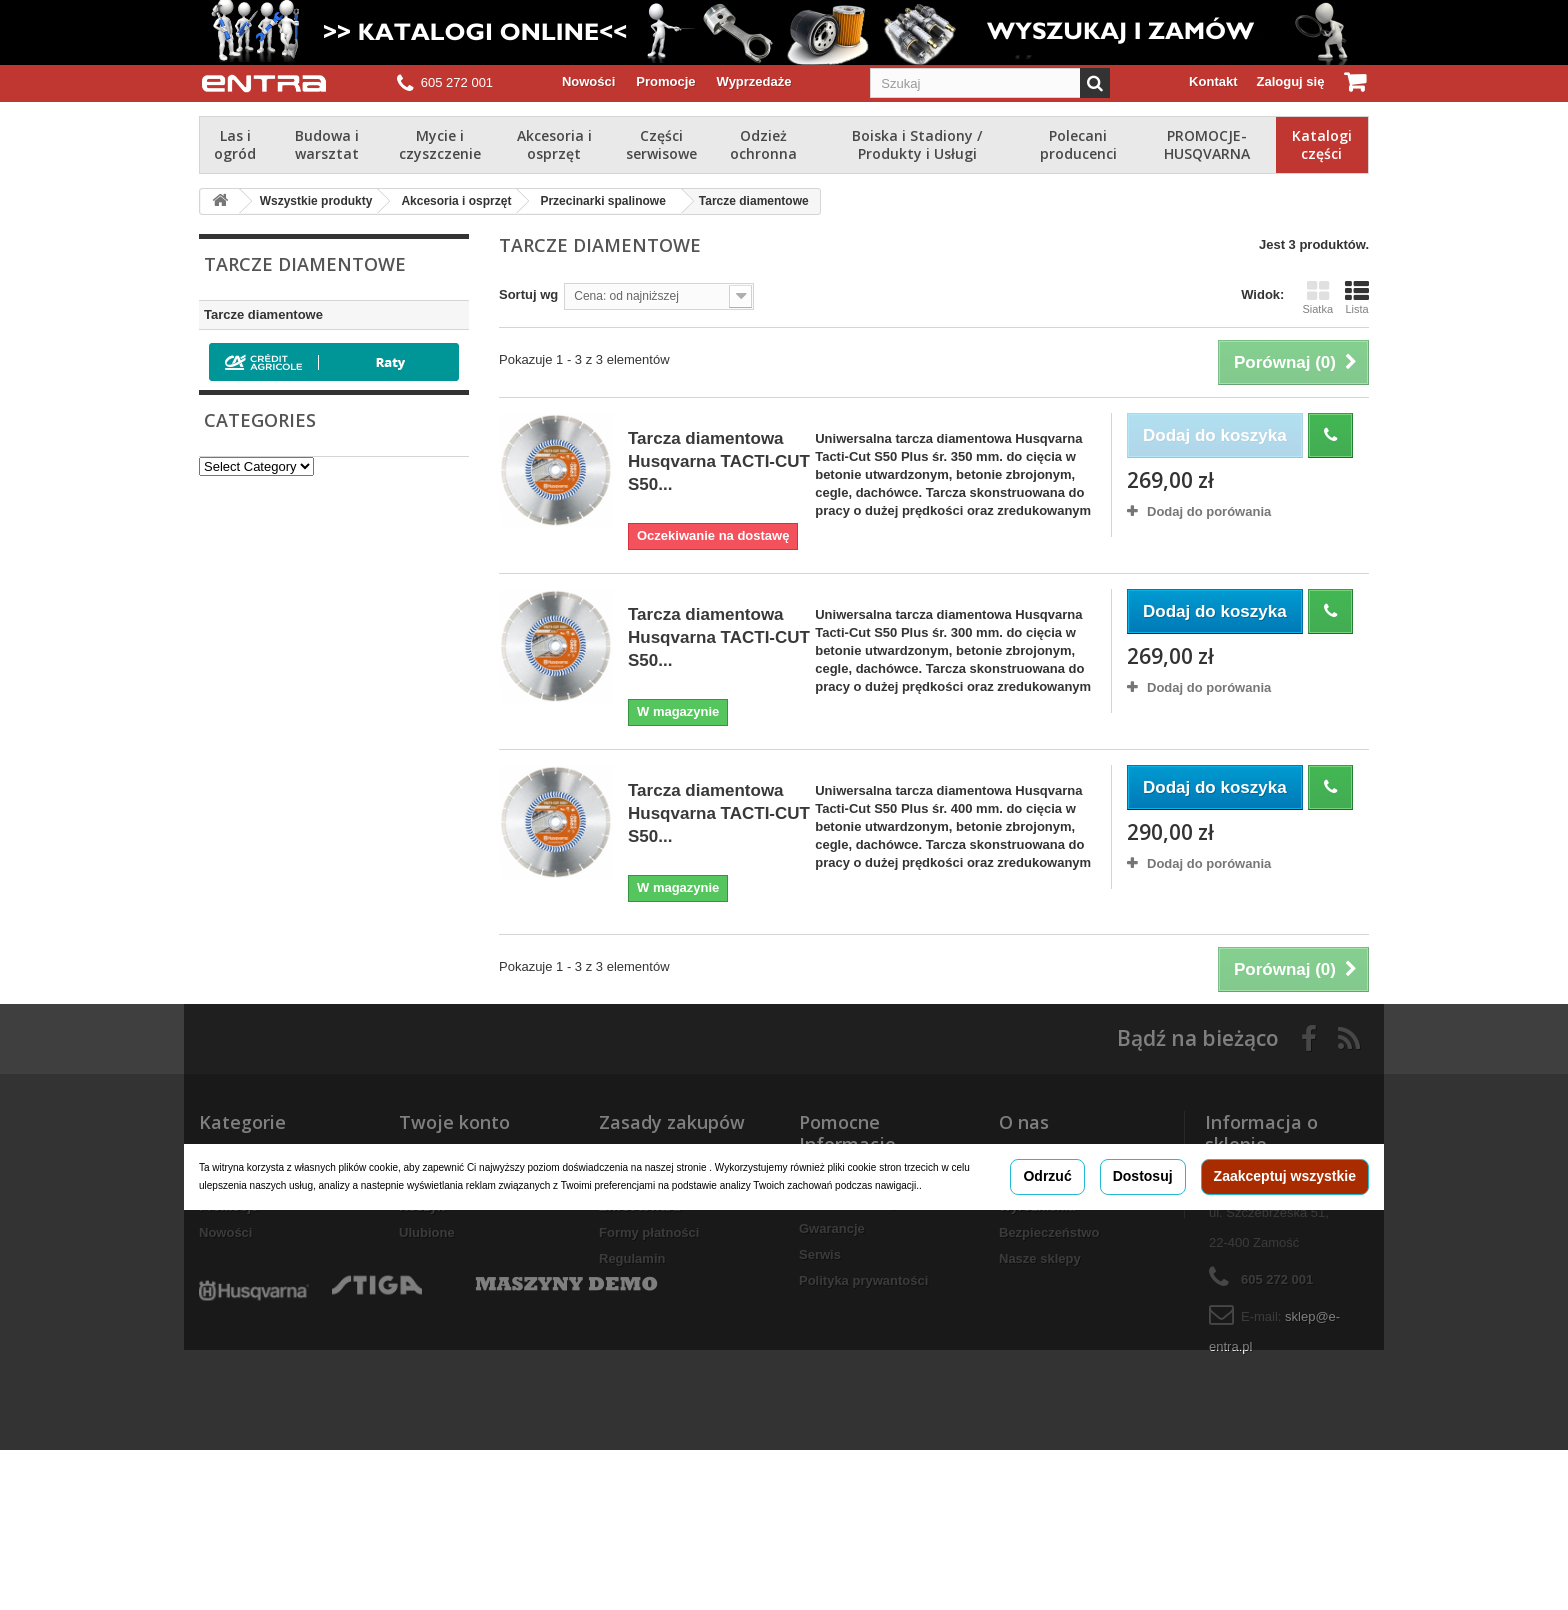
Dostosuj (1143, 1256)
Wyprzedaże (754, 81)
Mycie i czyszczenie (440, 144)
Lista (1357, 297)
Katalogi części (1322, 144)
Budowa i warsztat (327, 144)
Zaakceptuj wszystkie (1285, 1256)
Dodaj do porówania (1209, 511)
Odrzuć (1047, 1256)
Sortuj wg (528, 294)
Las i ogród (235, 144)
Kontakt (1213, 81)
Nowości (588, 81)
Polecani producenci (1078, 144)
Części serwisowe (661, 144)
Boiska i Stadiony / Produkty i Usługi (917, 144)
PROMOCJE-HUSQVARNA (1207, 144)
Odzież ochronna (763, 144)
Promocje (665, 81)
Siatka (1317, 297)
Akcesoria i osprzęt (554, 144)
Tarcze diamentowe (263, 314)
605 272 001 (457, 82)
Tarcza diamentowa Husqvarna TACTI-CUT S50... (719, 461)
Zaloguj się (1291, 81)
